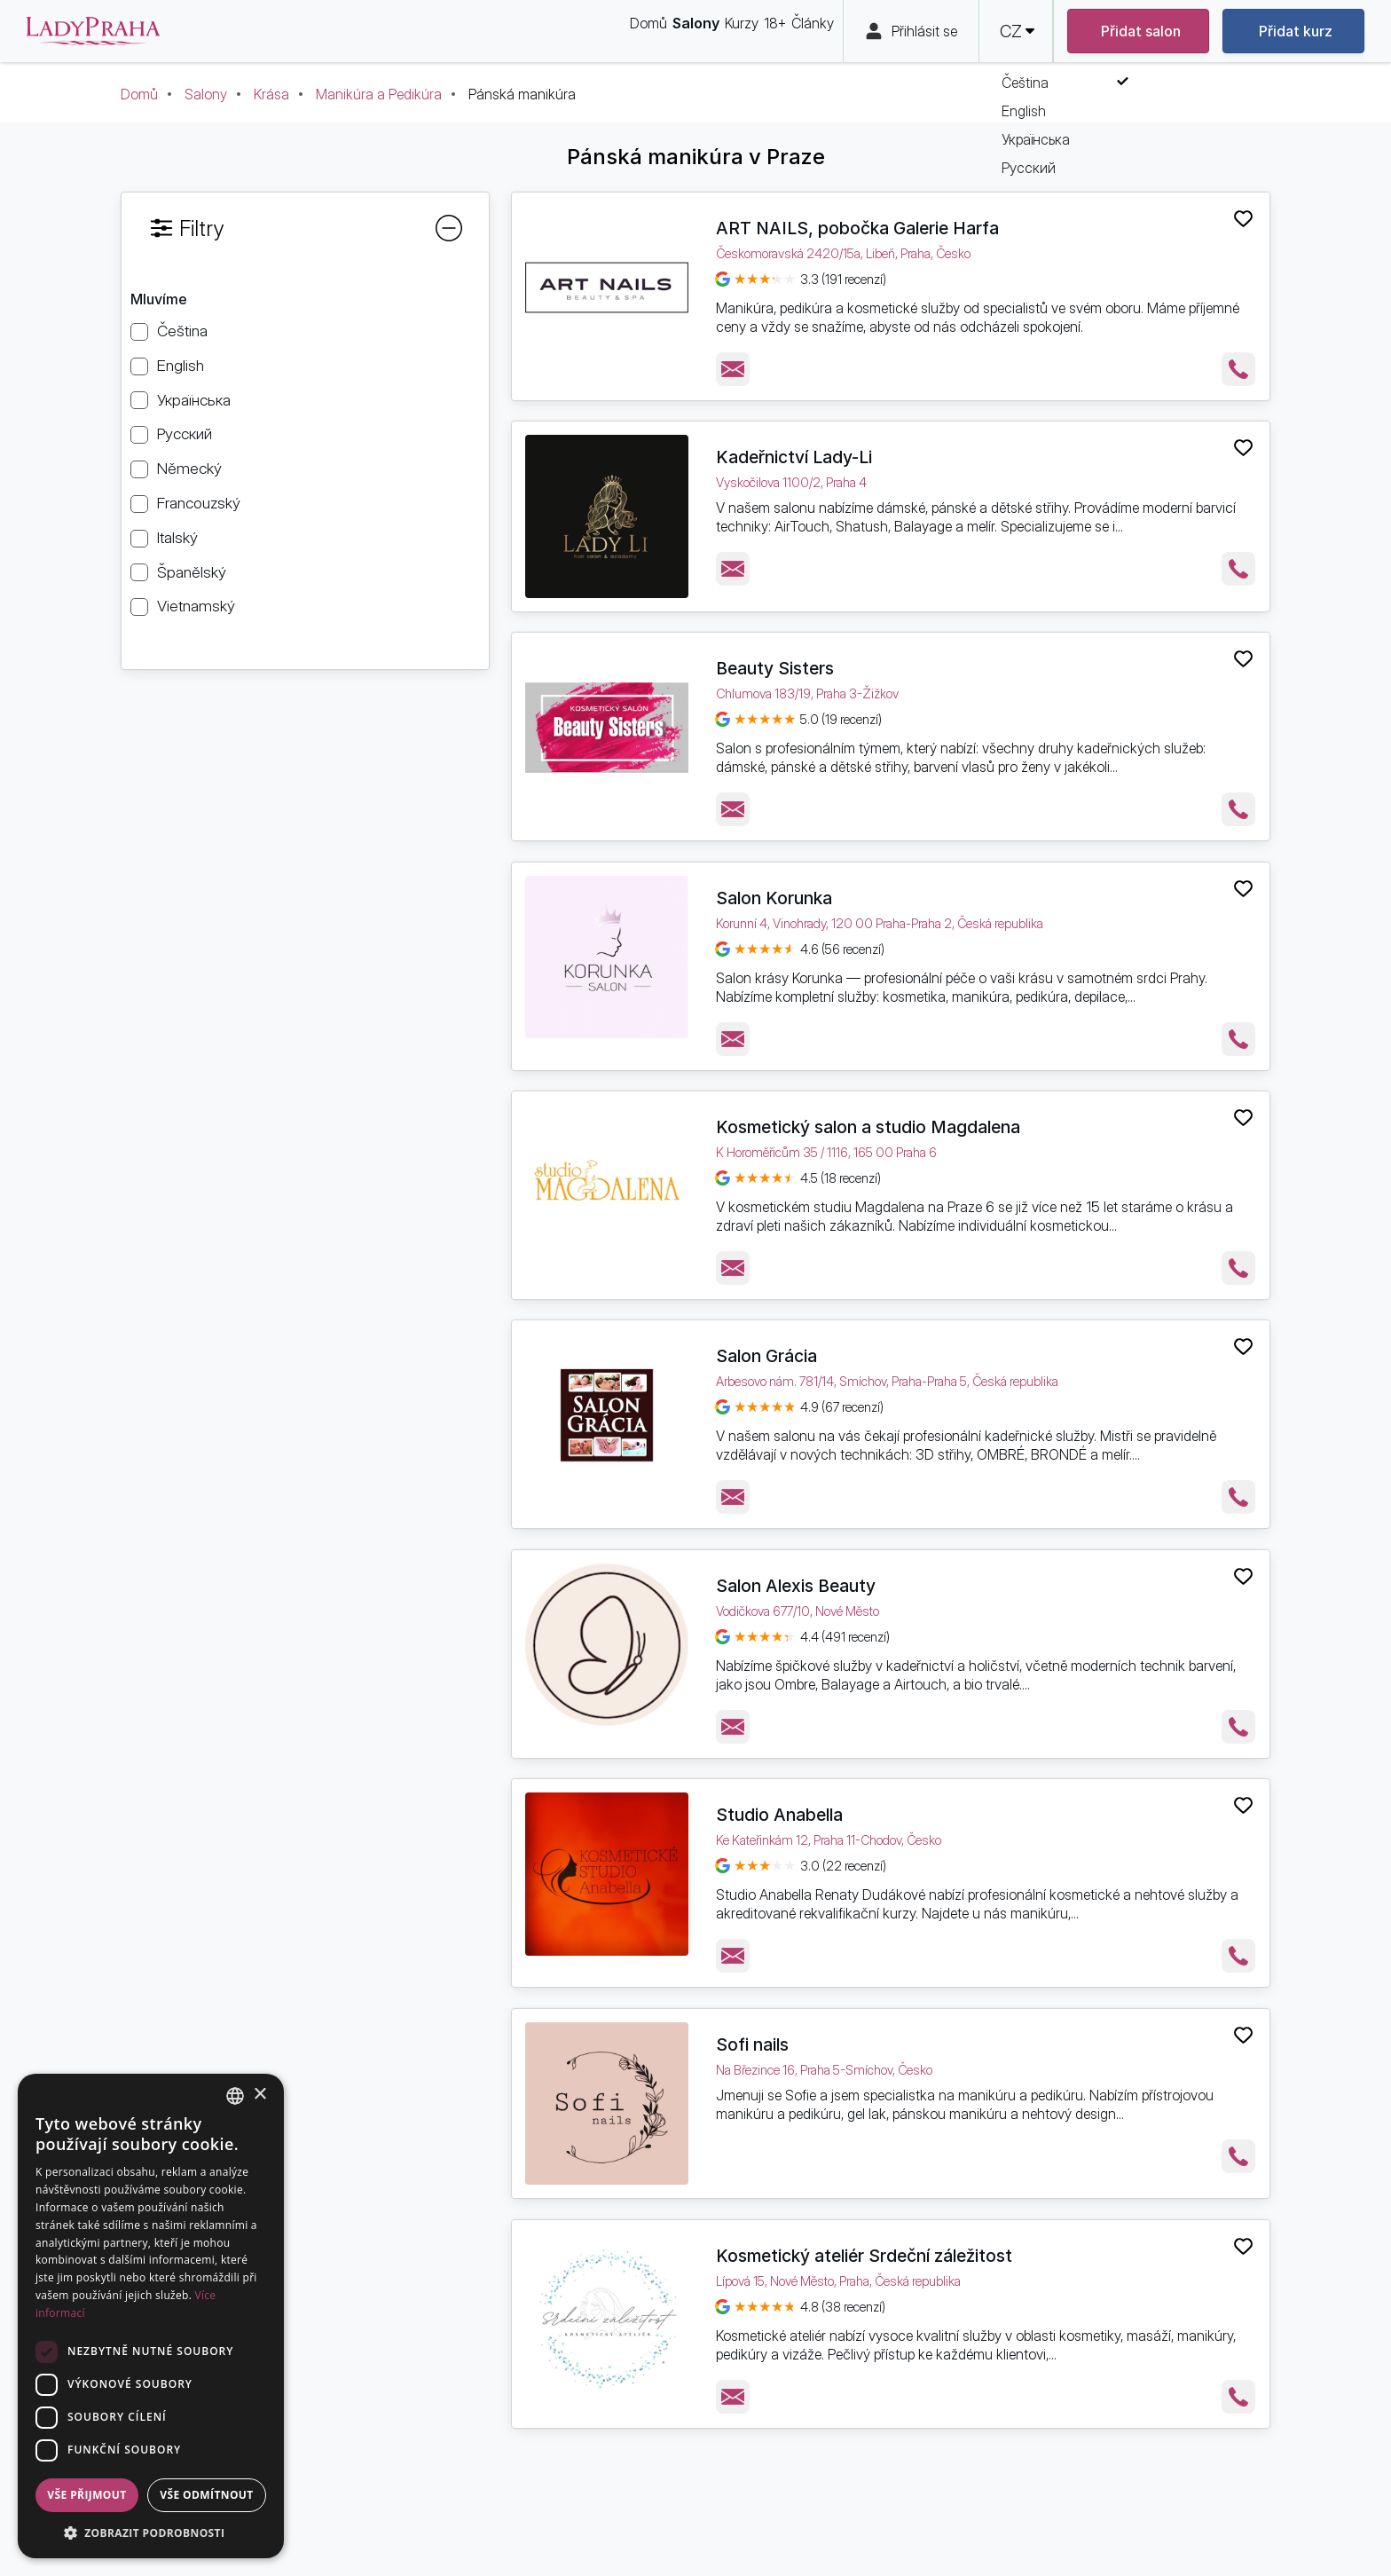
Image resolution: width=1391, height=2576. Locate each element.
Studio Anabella (779, 1814)
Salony (206, 94)
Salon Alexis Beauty (796, 1585)
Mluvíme (158, 299)
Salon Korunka (774, 898)
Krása (271, 94)
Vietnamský (196, 605)
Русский (184, 433)
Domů (139, 94)
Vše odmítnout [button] (206, 2494)
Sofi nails (752, 2044)
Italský (177, 537)
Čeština (182, 330)
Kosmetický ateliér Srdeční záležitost (864, 2255)
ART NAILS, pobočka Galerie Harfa (857, 228)
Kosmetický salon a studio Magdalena (868, 1127)
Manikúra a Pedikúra (379, 94)
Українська (194, 399)
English (180, 365)
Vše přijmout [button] (86, 2494)
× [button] (259, 2094)
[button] (150, 2532)
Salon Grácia (766, 1356)
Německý (189, 468)
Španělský (191, 572)
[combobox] (235, 2096)
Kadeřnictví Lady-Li (794, 457)
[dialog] (151, 2316)
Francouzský (198, 502)
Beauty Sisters (775, 668)
